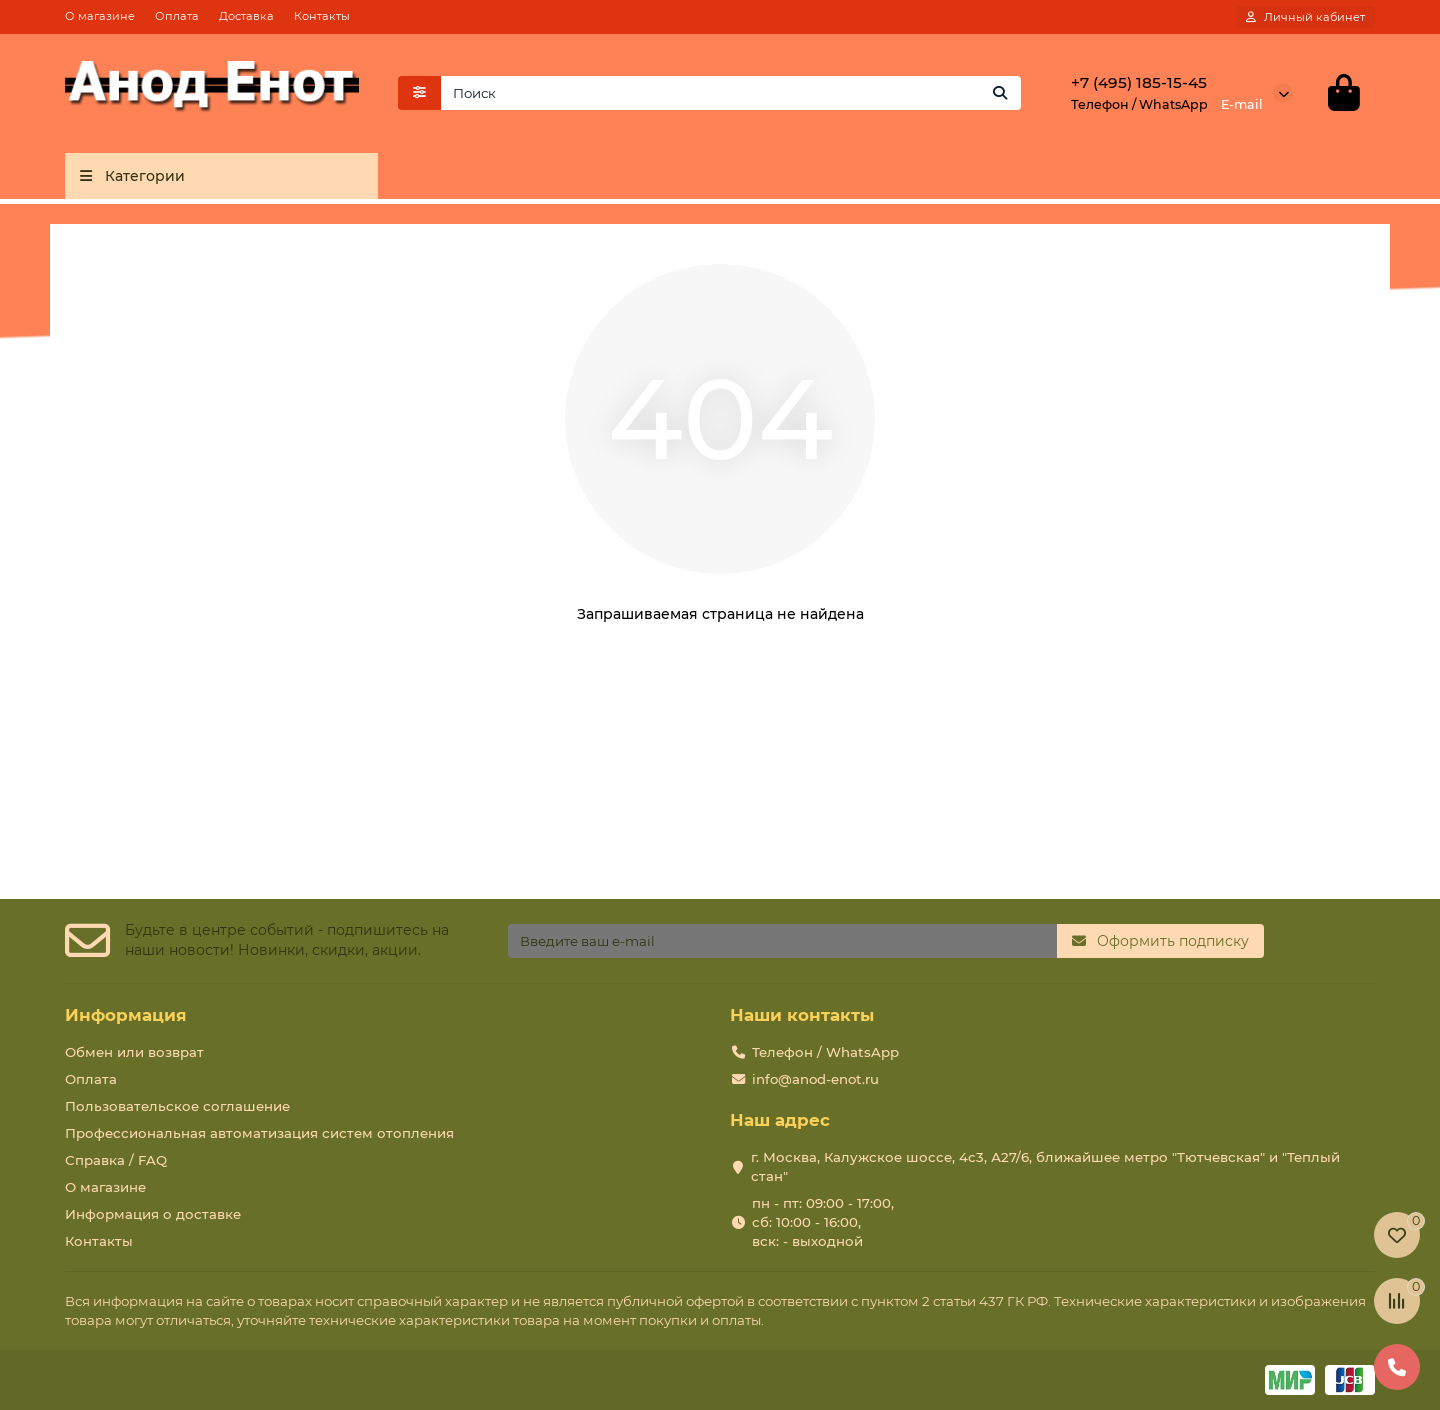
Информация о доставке (153, 1214)
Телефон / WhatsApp (825, 1052)
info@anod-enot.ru (815, 1079)
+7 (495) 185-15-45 (1139, 82)
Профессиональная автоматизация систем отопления (259, 1133)
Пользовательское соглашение (177, 1106)
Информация (126, 1015)
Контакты (322, 16)
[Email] (782, 941)
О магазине (100, 16)
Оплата (177, 16)
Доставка (246, 16)
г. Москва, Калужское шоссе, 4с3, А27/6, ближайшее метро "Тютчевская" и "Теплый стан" (1045, 1166)
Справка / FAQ (116, 1160)
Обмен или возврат (134, 1052)
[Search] (731, 93)
